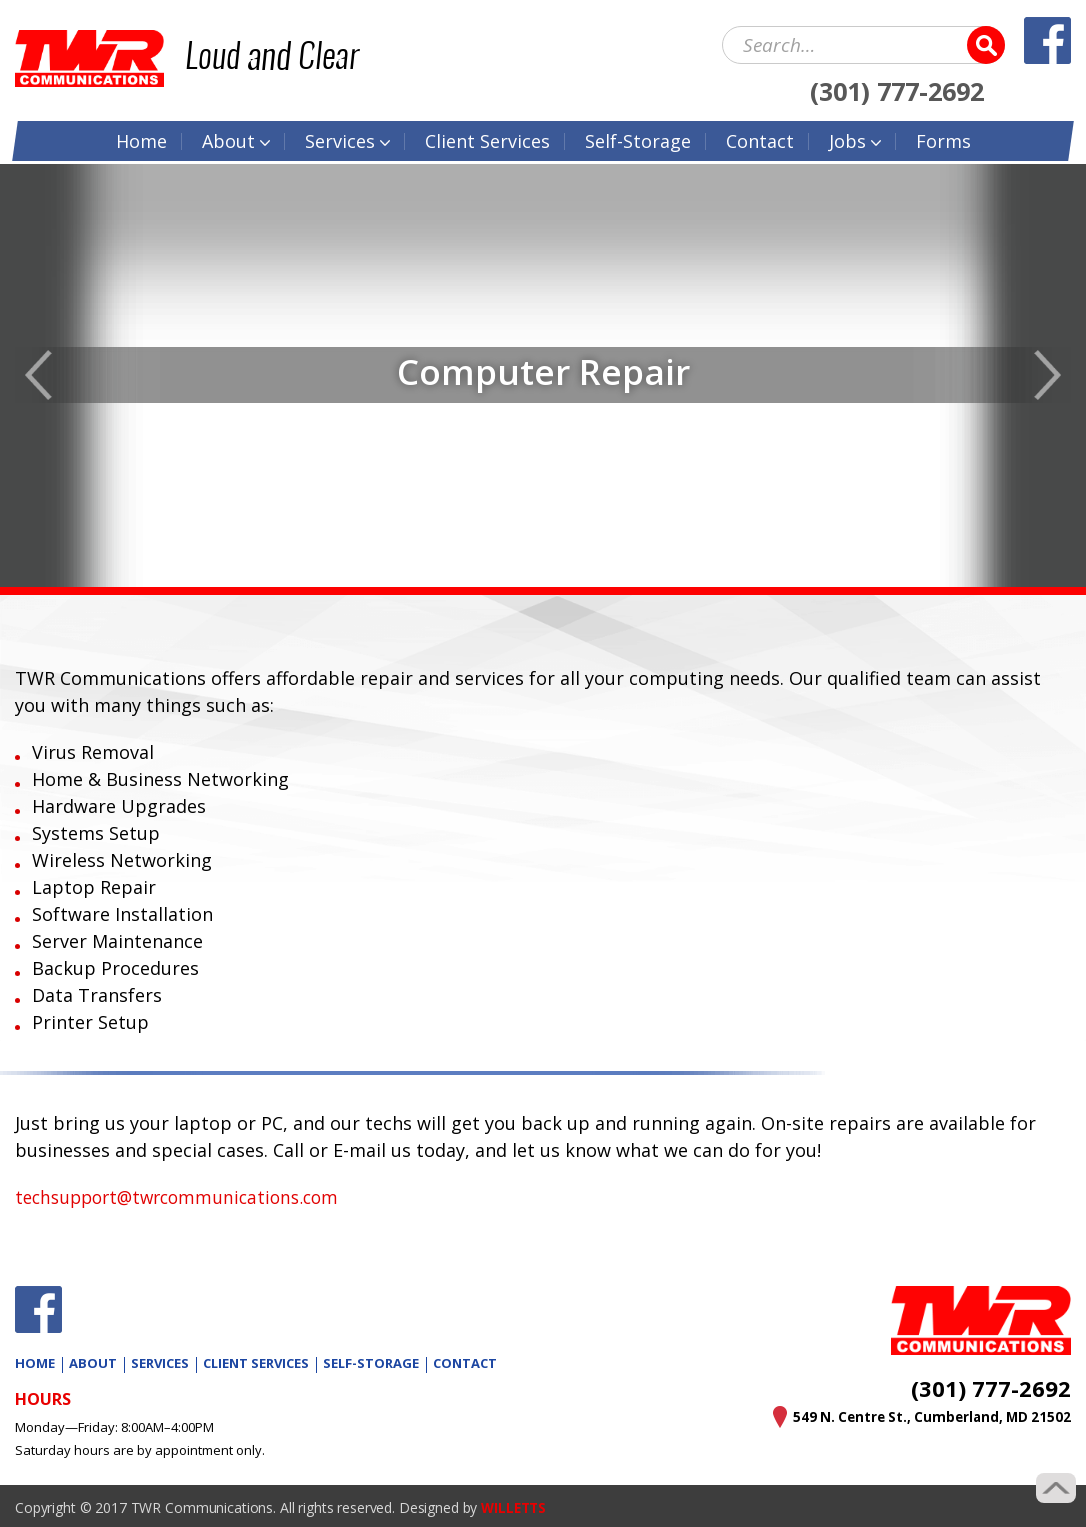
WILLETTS (515, 1507)
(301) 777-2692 (897, 88)
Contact (760, 139)
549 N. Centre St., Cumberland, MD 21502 (926, 1416)
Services (340, 139)
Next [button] (1047, 375)
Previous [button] (38, 375)
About (228, 139)
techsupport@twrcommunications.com (185, 1197)
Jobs (847, 139)
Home (141, 139)
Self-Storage (638, 139)
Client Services (256, 1363)
